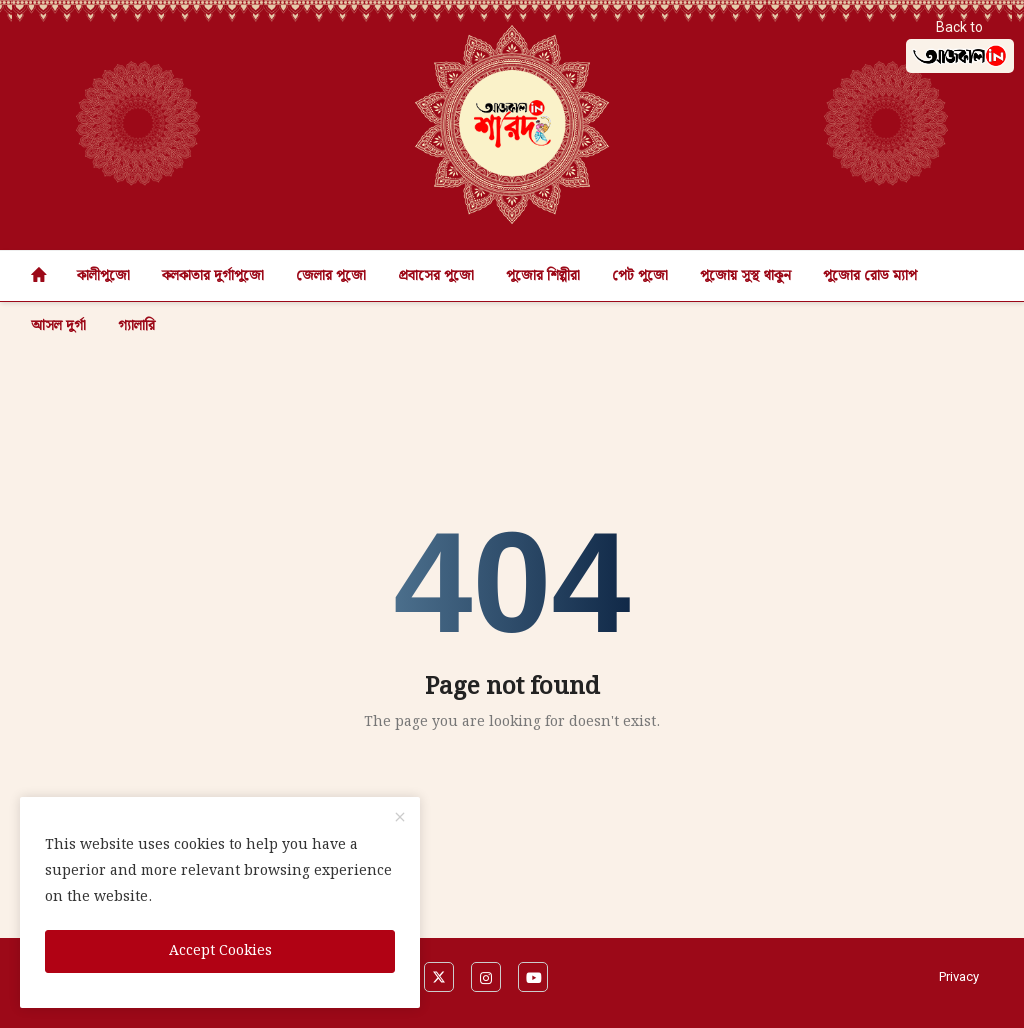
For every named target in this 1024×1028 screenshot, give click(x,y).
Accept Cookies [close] (220, 951)
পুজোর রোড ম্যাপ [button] (870, 276)
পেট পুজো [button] (640, 276)
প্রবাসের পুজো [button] (436, 276)
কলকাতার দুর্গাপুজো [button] (213, 276)
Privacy (959, 976)
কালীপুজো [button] (103, 276)
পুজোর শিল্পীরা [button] (543, 276)
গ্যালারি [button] (136, 326)
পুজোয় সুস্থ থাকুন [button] (745, 276)
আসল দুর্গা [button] (58, 326)
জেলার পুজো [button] (331, 276)
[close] (400, 818)
